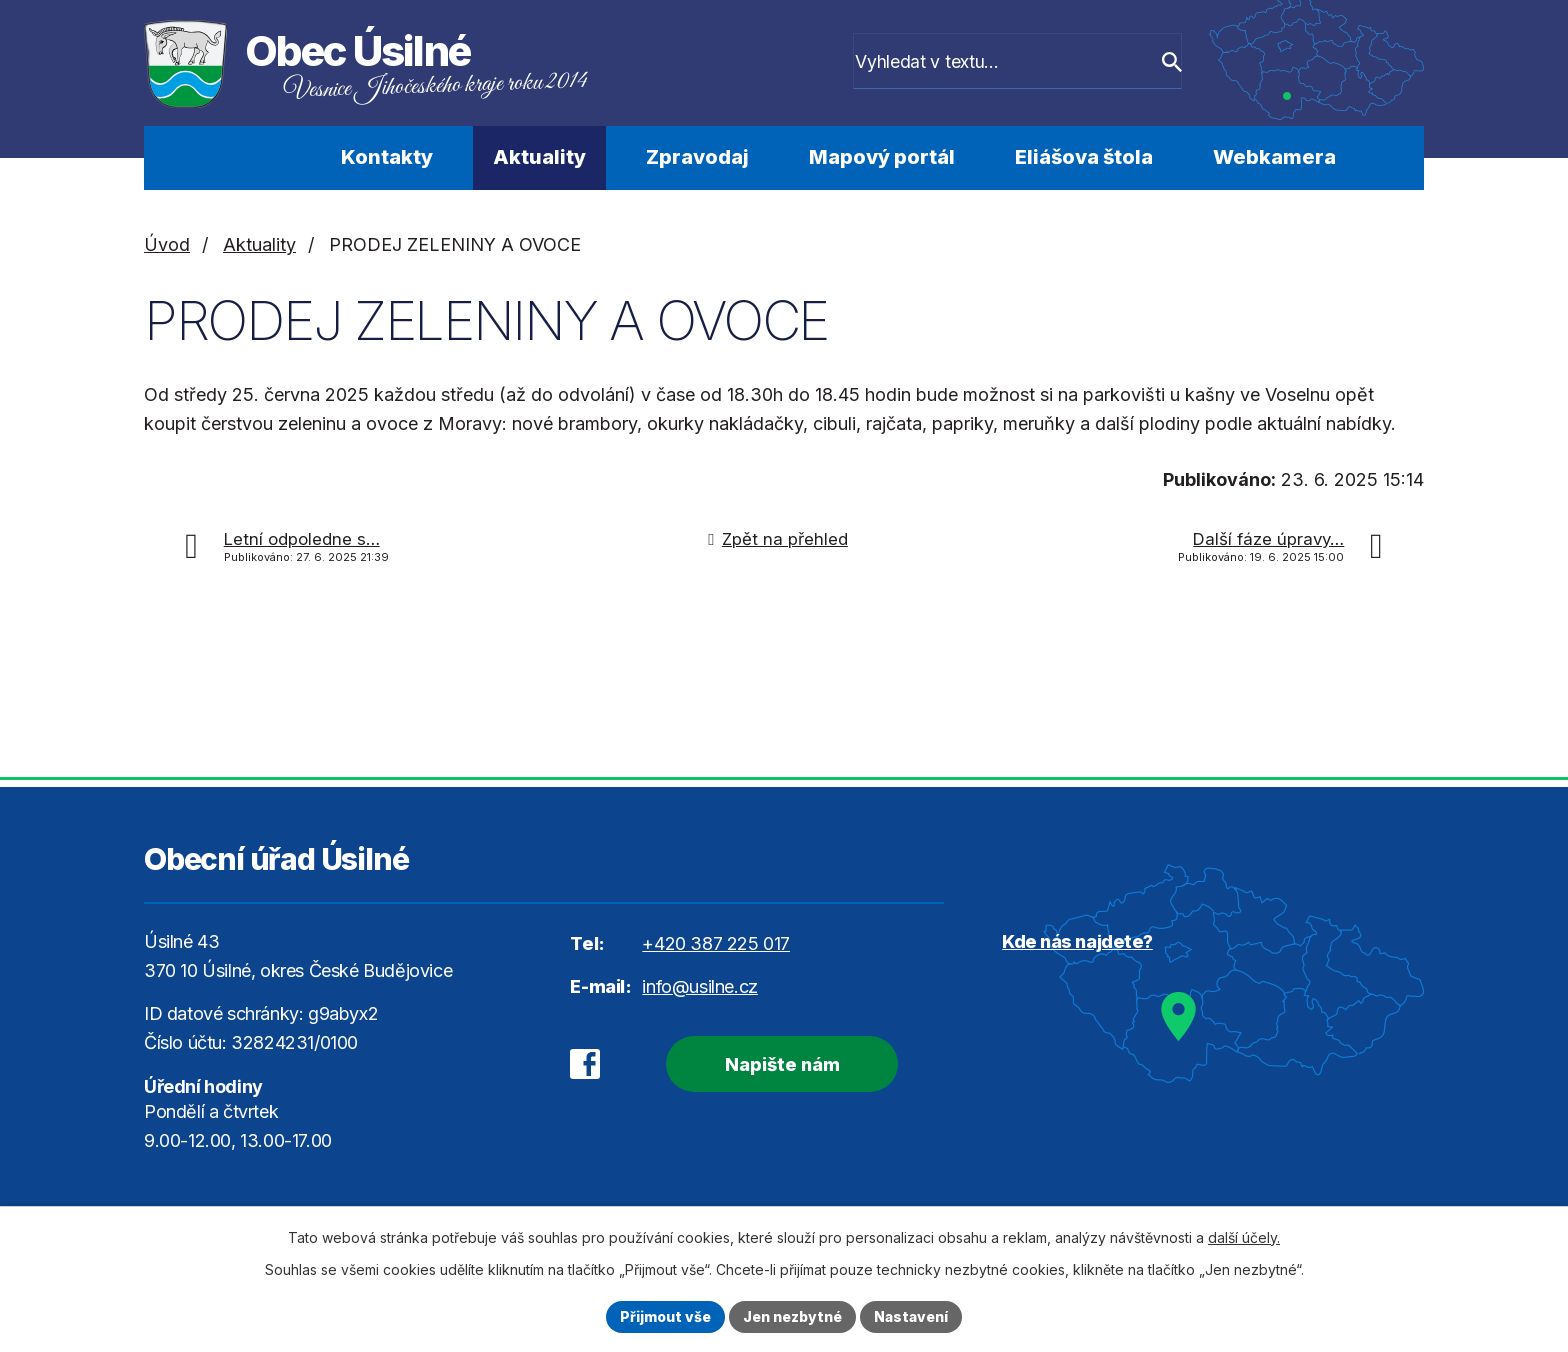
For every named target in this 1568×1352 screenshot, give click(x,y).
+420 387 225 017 (716, 943)
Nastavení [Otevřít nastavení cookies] (911, 1316)
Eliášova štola (1084, 157)
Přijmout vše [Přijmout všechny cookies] (665, 1316)
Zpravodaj (697, 157)
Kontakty (387, 157)
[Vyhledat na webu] (1034, 63)
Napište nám (781, 1064)
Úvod (256, 158)
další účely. (1244, 1237)
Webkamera (1274, 157)
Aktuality (539, 157)
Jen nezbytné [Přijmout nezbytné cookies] (792, 1316)
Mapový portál (882, 157)
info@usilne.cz (699, 986)
